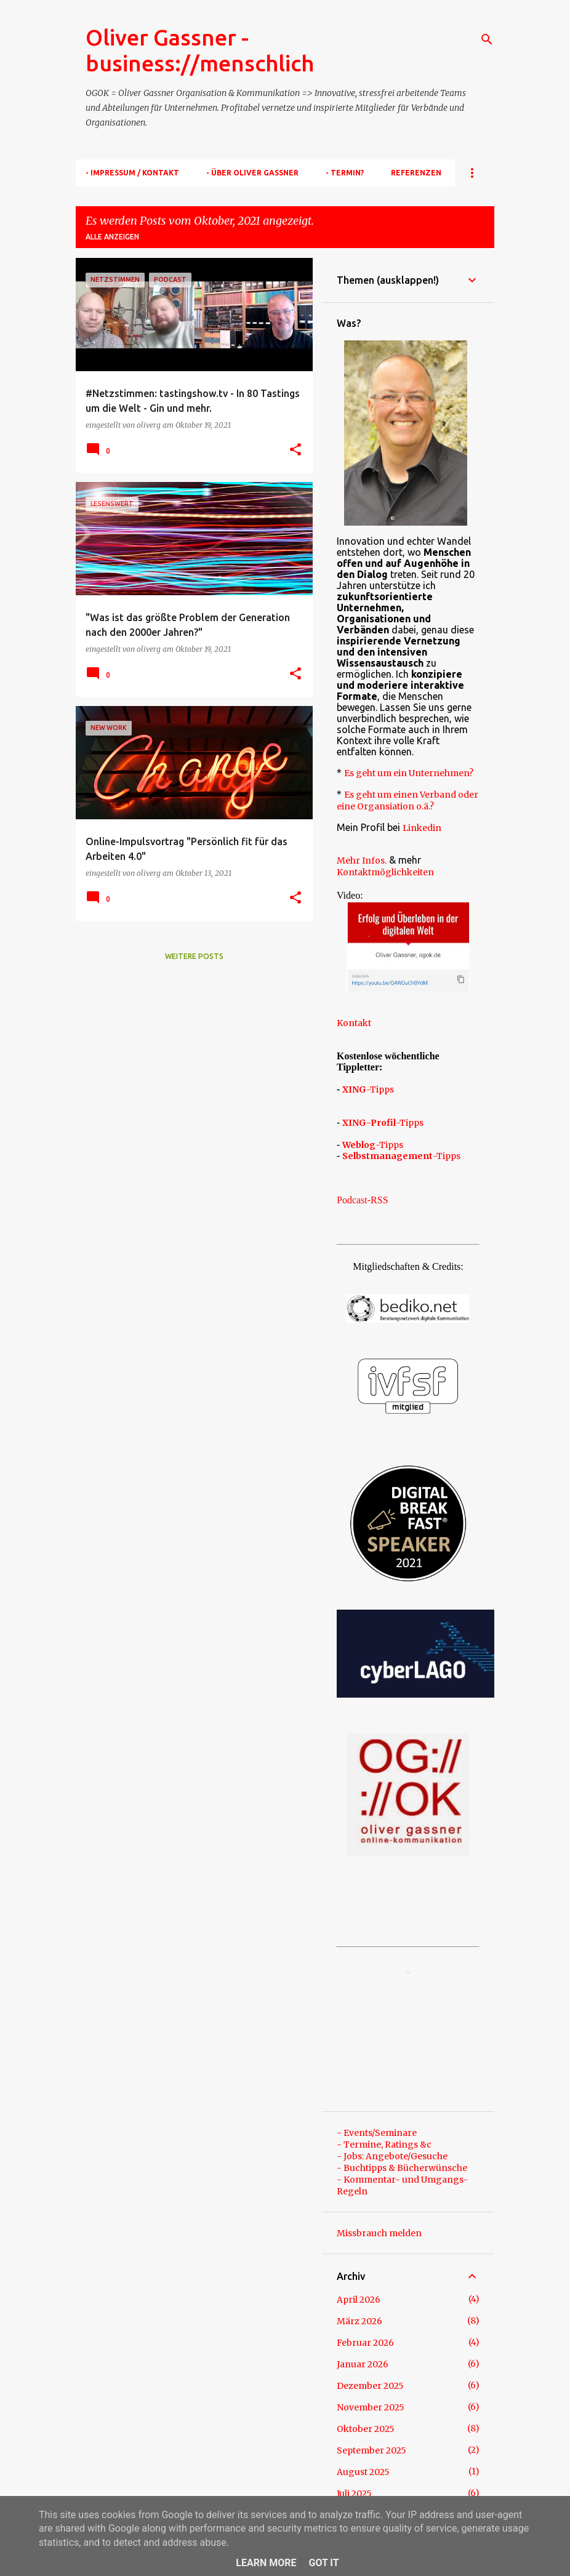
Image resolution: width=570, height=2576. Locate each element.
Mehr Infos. (362, 860)
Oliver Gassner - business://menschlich (200, 50)
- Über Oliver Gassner (252, 173)
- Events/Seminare (377, 2132)
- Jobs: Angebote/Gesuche (392, 2156)
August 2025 (363, 2472)
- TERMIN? (345, 173)
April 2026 (358, 2299)
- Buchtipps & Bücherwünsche (402, 2167)
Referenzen (416, 173)
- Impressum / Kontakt (132, 173)
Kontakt (354, 1023)
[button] (295, 450)
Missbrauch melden (379, 2233)
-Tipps (368, 1089)
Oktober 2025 (366, 2428)
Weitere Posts (194, 956)
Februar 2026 (365, 2342)
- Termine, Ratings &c (384, 2144)
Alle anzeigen (112, 237)
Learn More (266, 2563)
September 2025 (371, 2450)
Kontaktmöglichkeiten (385, 872)
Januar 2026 (362, 2364)
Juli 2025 (354, 2493)
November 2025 (370, 2407)
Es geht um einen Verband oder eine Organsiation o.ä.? (407, 800)
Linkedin (422, 827)
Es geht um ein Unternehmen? (408, 773)
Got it (323, 2563)
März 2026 (359, 2321)
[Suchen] (487, 39)
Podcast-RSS (362, 1200)
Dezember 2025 (370, 2385)
